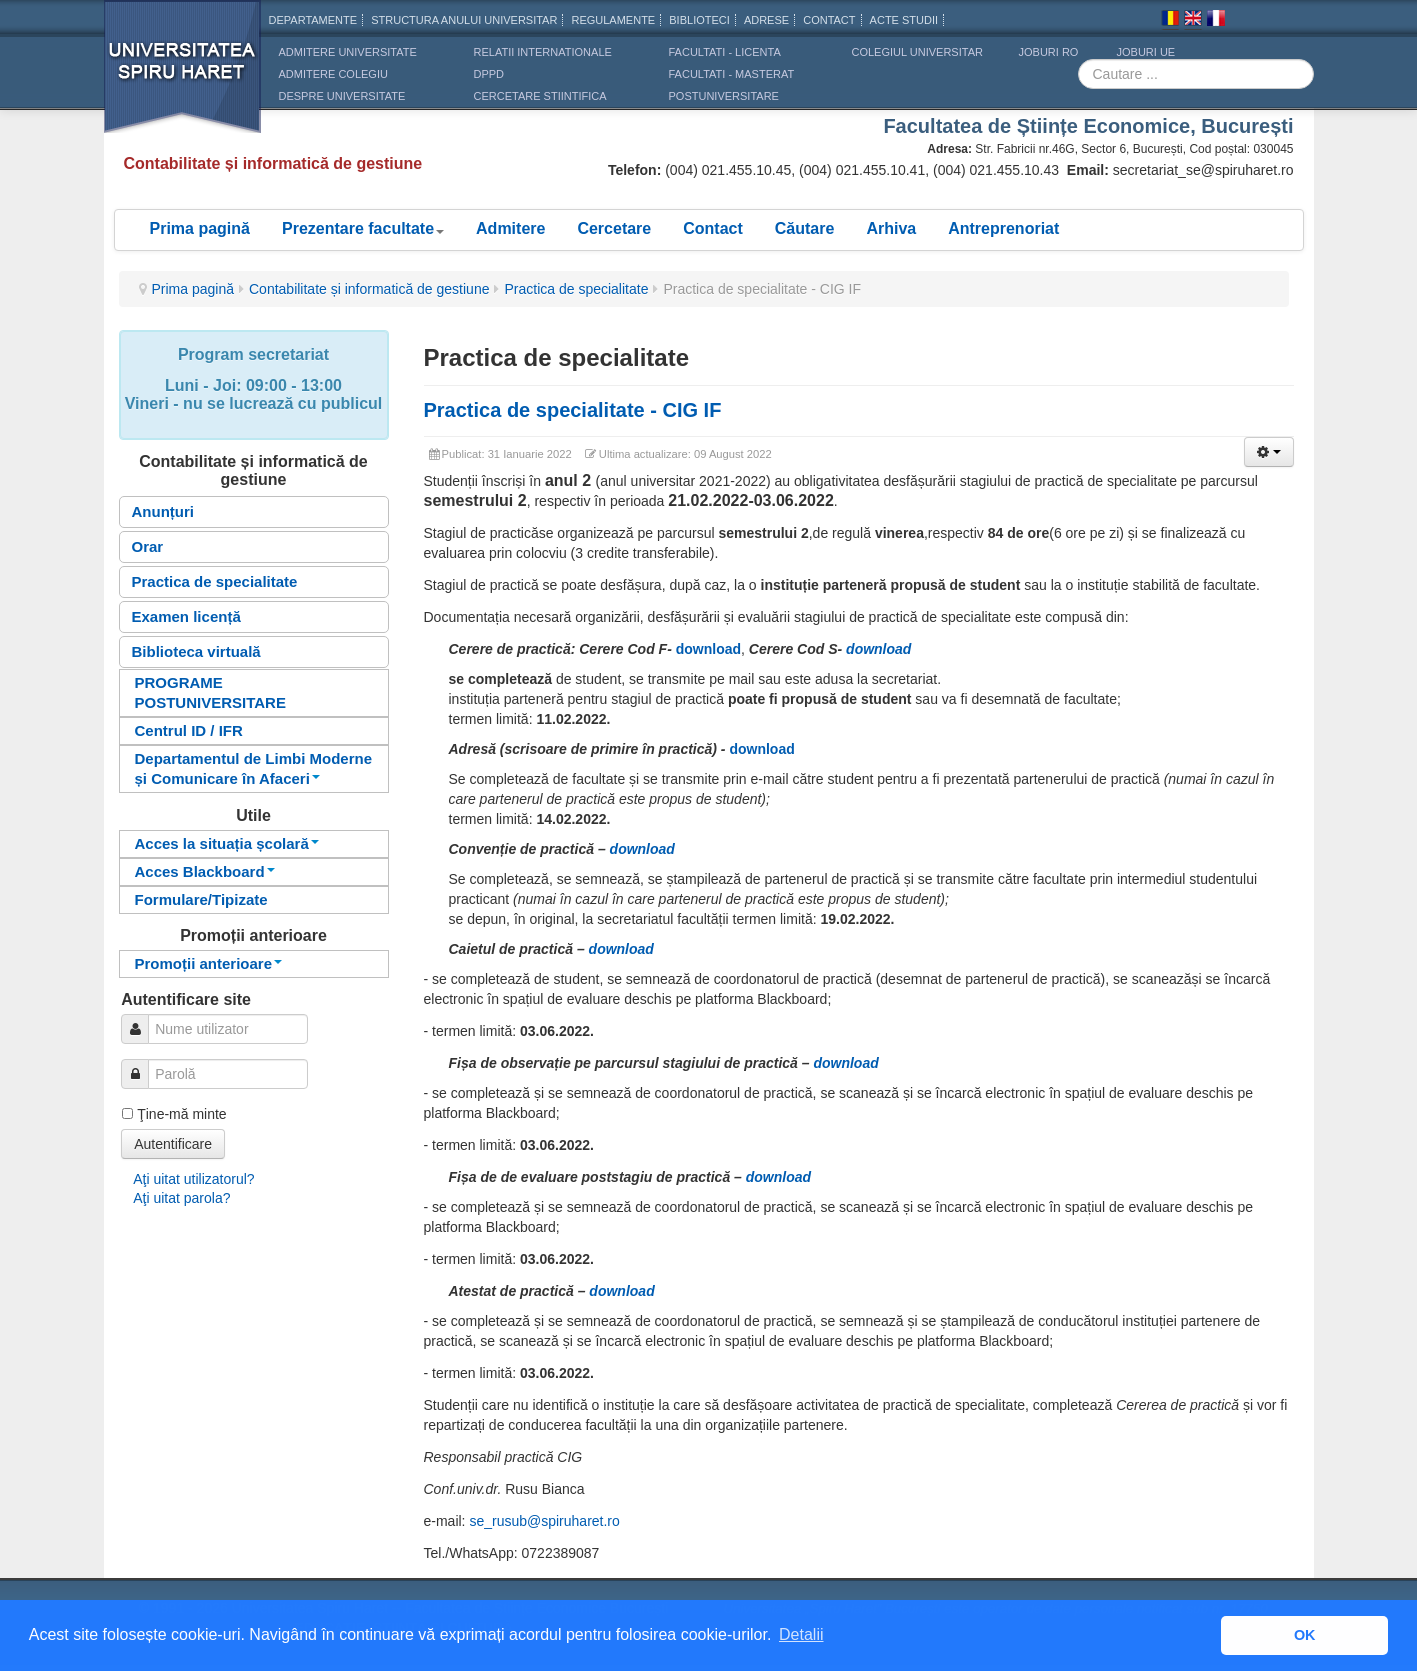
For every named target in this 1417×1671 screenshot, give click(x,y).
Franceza (1216, 21)
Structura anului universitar (464, 20)
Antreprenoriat (1003, 228)
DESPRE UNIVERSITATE (342, 96)
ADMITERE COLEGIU (333, 74)
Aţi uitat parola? (181, 1198)
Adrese (766, 20)
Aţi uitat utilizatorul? (193, 1179)
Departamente (313, 20)
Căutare (805, 228)
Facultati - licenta (725, 52)
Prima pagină (200, 228)
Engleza (1193, 21)
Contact (713, 228)
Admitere (510, 228)
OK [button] (1305, 1635)
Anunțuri (163, 511)
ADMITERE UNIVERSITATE (348, 52)
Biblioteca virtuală (196, 651)
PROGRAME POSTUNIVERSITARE (210, 692)
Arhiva (891, 228)
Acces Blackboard (205, 871)
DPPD (489, 74)
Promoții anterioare (209, 963)
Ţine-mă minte (181, 1114)
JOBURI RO (1049, 52)
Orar (148, 546)
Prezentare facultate (363, 228)
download (642, 849)
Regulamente (613, 20)
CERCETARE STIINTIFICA (540, 96)
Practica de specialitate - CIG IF (573, 410)
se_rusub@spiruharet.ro (544, 1521)
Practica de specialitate (576, 289)
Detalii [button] (801, 1634)
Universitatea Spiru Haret (183, 79)
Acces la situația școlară (227, 843)
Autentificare (173, 1144)
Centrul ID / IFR (189, 730)
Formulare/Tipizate (201, 899)
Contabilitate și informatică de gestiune (369, 289)
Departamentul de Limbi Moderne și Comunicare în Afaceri (254, 768)
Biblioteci (699, 20)
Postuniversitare (724, 96)
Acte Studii (904, 20)
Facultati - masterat (732, 74)
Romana (1170, 21)
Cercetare (614, 228)
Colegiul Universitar (917, 52)
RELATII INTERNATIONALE (543, 52)
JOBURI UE (1146, 52)
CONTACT (829, 20)
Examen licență (186, 616)
